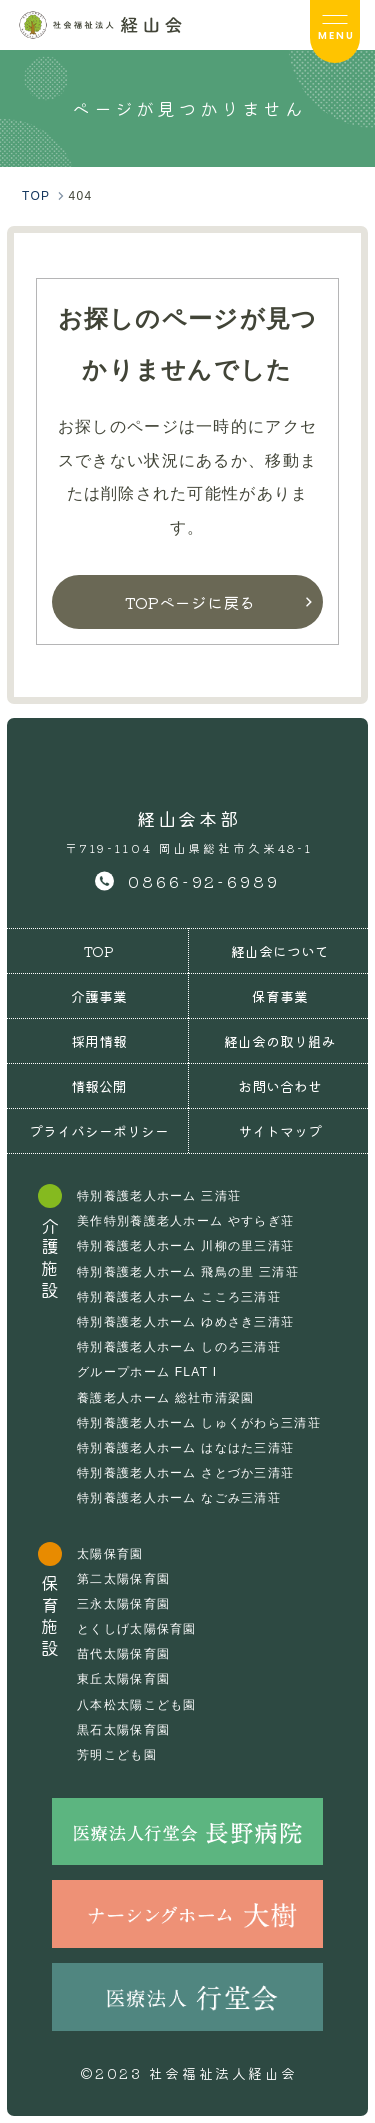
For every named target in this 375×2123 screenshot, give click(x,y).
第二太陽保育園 (123, 1579)
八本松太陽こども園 (137, 1705)
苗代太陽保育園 (123, 1654)
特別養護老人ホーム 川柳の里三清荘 (185, 1246)
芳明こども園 (117, 1755)
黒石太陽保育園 (123, 1730)
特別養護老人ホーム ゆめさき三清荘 (185, 1322)
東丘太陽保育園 (123, 1679)
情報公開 (99, 1086)
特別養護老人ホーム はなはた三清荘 (185, 1448)
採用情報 (99, 1041)
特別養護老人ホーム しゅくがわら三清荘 (199, 1423)
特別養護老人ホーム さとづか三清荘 (185, 1473)
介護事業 (99, 996)
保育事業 (280, 996)
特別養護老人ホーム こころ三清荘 (179, 1297)
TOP (99, 951)
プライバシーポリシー (99, 1131)
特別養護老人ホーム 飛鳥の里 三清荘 (188, 1272)
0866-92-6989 (204, 881)
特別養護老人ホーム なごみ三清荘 (179, 1498)
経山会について (280, 951)
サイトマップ (280, 1131)
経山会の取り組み (280, 1041)
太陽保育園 (110, 1554)
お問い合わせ (280, 1086)
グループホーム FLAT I (147, 1372)
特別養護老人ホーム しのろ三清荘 (179, 1347)
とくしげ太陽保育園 (137, 1629)
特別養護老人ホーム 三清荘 (159, 1196)
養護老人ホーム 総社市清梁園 (165, 1398)
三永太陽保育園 (123, 1604)
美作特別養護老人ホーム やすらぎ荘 (185, 1221)
